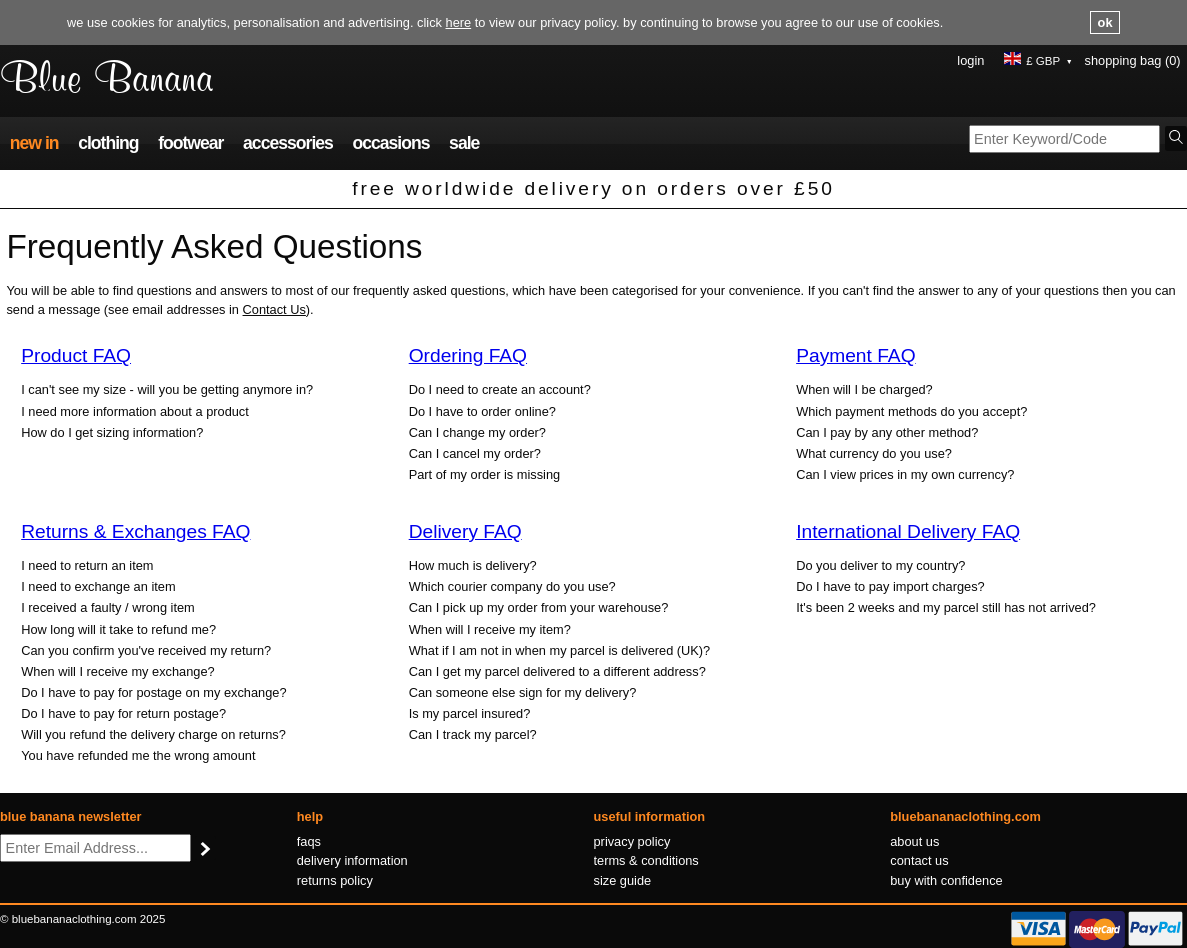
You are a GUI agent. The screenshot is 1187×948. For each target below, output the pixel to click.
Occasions (390, 143)
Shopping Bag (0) (1133, 60)
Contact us (919, 860)
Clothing (108, 143)
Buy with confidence (946, 880)
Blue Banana (106, 80)
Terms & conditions (646, 860)
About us (914, 841)
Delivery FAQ (465, 531)
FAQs (309, 841)
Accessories (288, 143)
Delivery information (352, 860)
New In (34, 143)
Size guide (623, 880)
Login (970, 60)
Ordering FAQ (468, 355)
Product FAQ (76, 355)
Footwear (190, 143)
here (459, 22)
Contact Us (274, 309)
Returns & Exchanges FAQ (135, 531)
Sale (464, 143)
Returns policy (335, 880)
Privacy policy (632, 841)
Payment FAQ (855, 355)
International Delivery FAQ (908, 531)
